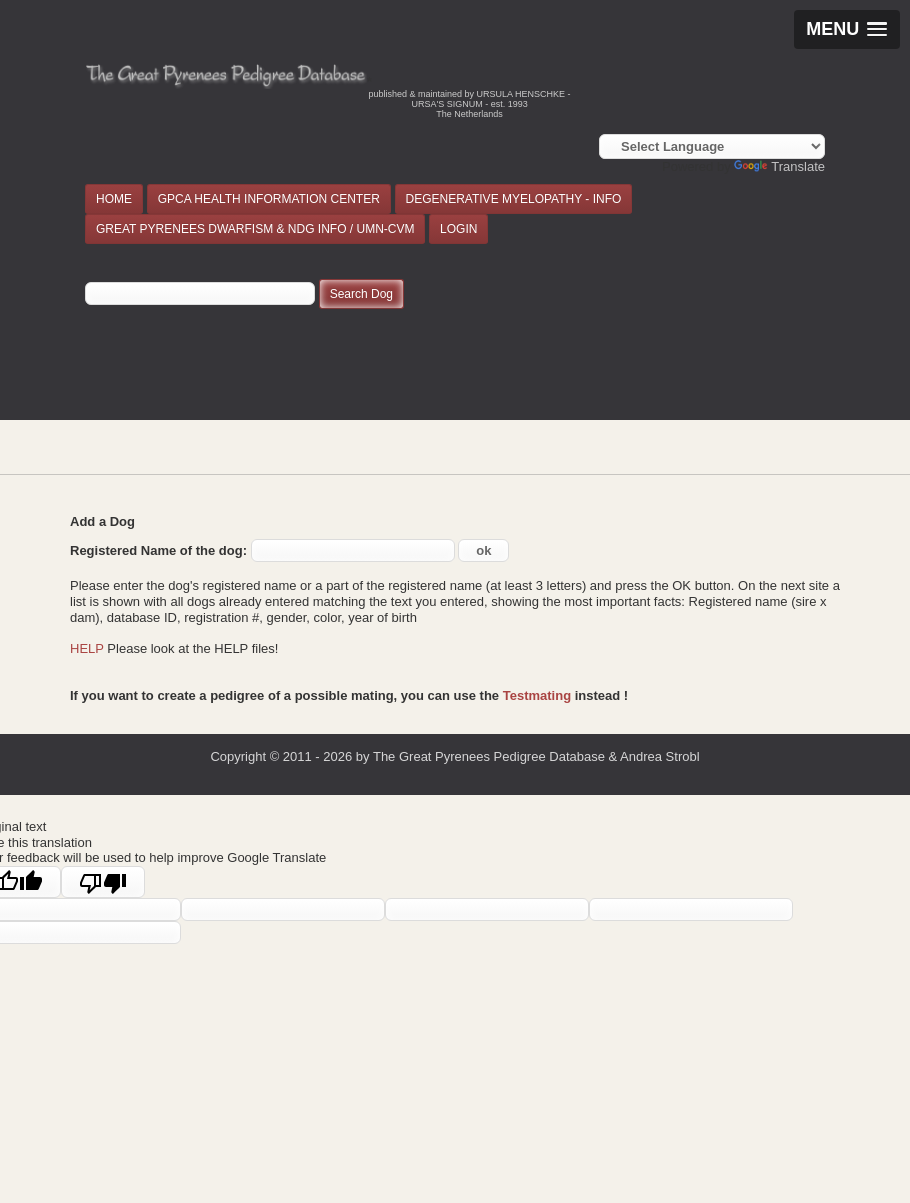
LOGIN (458, 229)
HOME (114, 199)
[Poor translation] (103, 882)
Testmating (537, 695)
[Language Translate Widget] (712, 146)
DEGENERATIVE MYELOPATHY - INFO (514, 199)
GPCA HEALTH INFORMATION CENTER (269, 199)
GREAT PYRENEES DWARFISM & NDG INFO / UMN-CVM (255, 229)
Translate (779, 166)
